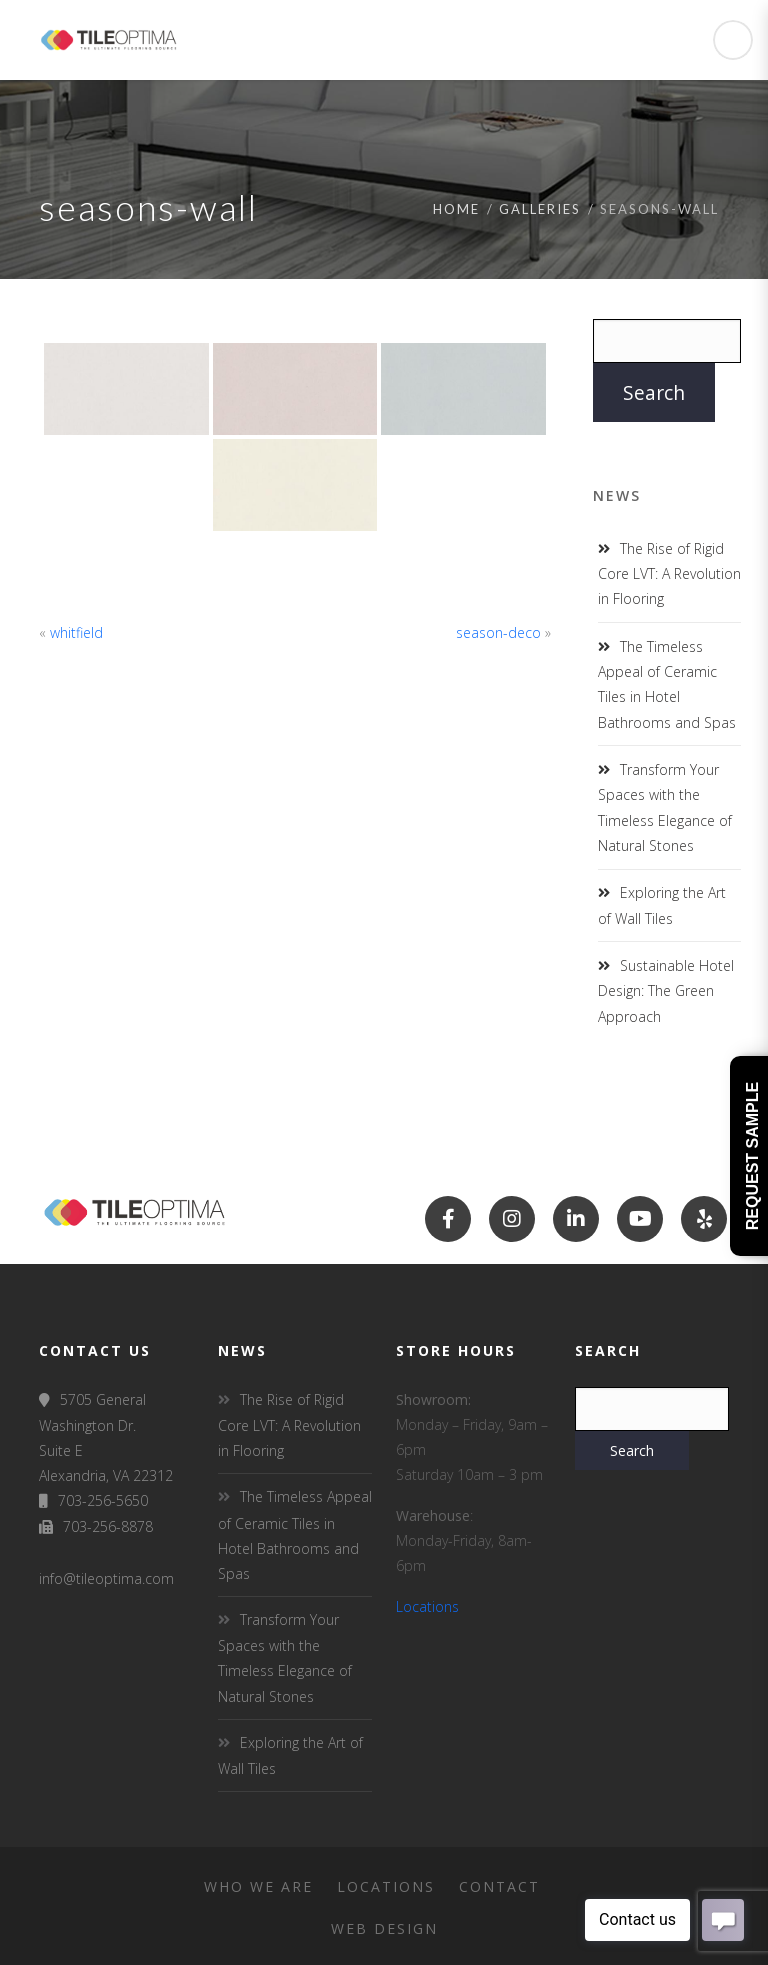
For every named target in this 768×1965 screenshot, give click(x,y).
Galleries (540, 209)
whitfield (76, 632)
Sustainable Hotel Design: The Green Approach (666, 990)
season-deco (498, 632)
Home (456, 209)
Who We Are (258, 1886)
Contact (499, 1886)
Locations (427, 1606)
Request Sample (752, 1156)
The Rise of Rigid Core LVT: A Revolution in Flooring (669, 573)
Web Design (384, 1928)
